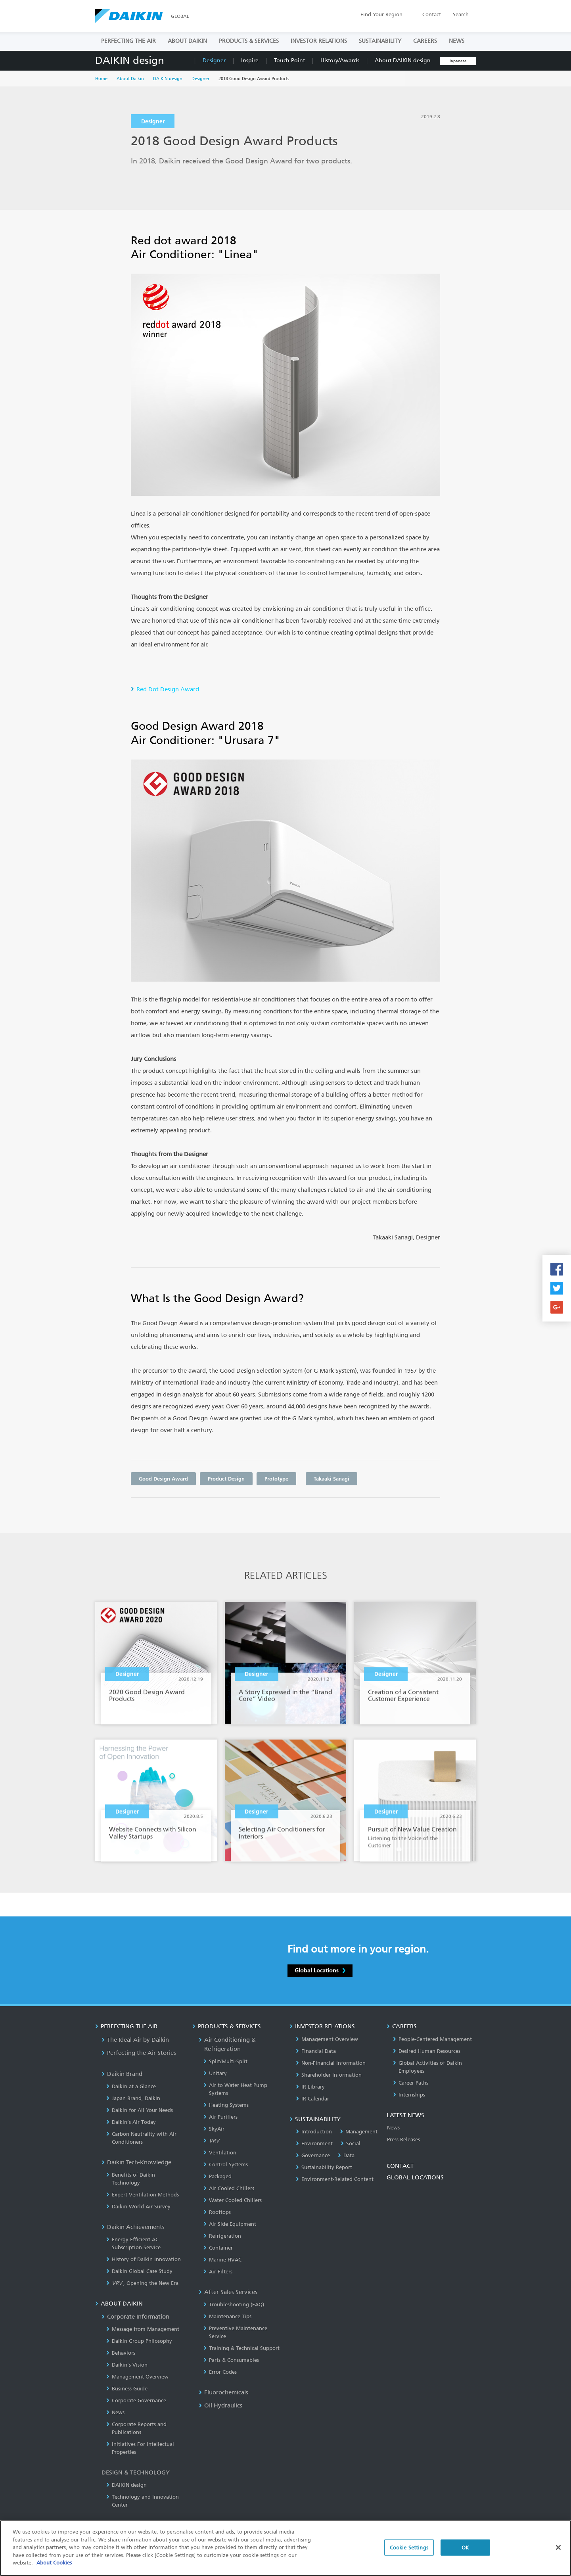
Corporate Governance (136, 2400)
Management (358, 2132)
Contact (431, 14)
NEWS (456, 41)
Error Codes (220, 2372)
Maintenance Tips (227, 2316)
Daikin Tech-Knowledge (136, 2162)
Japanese (458, 61)
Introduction (314, 2132)
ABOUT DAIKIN (187, 41)
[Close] (558, 2555)
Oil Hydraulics (220, 2405)
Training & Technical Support (241, 2348)
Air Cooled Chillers (228, 2188)
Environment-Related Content (335, 2179)
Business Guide (127, 2389)
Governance (313, 2155)
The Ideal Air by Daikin (135, 2039)
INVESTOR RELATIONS (319, 41)
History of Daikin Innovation (143, 2259)
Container (218, 2248)
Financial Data (316, 2051)
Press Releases (403, 2140)
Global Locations (320, 1970)
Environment (314, 2143)
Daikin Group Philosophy (139, 2341)
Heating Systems (226, 2105)
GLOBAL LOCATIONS (415, 2177)
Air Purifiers (220, 2117)
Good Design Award (163, 1478)
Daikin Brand (122, 2073)
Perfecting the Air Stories (139, 2052)
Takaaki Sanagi (331, 1478)
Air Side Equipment (229, 2224)
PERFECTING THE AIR (128, 41)
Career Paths (410, 2083)
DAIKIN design (129, 60)
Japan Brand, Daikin (133, 2098)
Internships (409, 2095)
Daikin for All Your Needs (139, 2110)
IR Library (310, 2087)
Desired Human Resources (426, 2051)
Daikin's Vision (127, 2365)
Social (350, 2143)
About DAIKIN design (403, 60)
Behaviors (120, 2353)
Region (381, 14)
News (115, 2412)
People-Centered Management (432, 2039)
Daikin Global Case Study (139, 2271)
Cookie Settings (409, 2555)
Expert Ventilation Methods (142, 2195)
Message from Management (142, 2329)
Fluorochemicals (223, 2392)
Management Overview (137, 2377)
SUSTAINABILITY (380, 41)
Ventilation (219, 2153)
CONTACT (400, 2165)
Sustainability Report (324, 2167)
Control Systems (225, 2164)
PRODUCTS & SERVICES (249, 41)
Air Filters (217, 2272)
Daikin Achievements (133, 2227)
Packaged (217, 2176)
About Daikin (130, 78)
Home (101, 78)
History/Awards (339, 60)
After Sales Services (228, 2292)
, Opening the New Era (142, 2283)
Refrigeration (222, 2236)
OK (465, 2555)
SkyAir (213, 2129)
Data (346, 2155)
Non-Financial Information (331, 2063)
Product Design (226, 1478)
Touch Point (289, 60)
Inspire (250, 60)
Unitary (215, 2073)
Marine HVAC (222, 2260)
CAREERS (425, 41)
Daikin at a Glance (131, 2086)
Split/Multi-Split (225, 2061)
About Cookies (54, 2571)
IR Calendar (312, 2099)
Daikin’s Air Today (131, 2122)
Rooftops (217, 2212)
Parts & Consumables (231, 2360)
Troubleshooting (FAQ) (233, 2304)
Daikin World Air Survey (138, 2207)
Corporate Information (135, 2316)
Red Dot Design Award (167, 689)
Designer (214, 60)
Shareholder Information (329, 2075)
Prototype (276, 1478)
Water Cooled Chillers (232, 2200)
